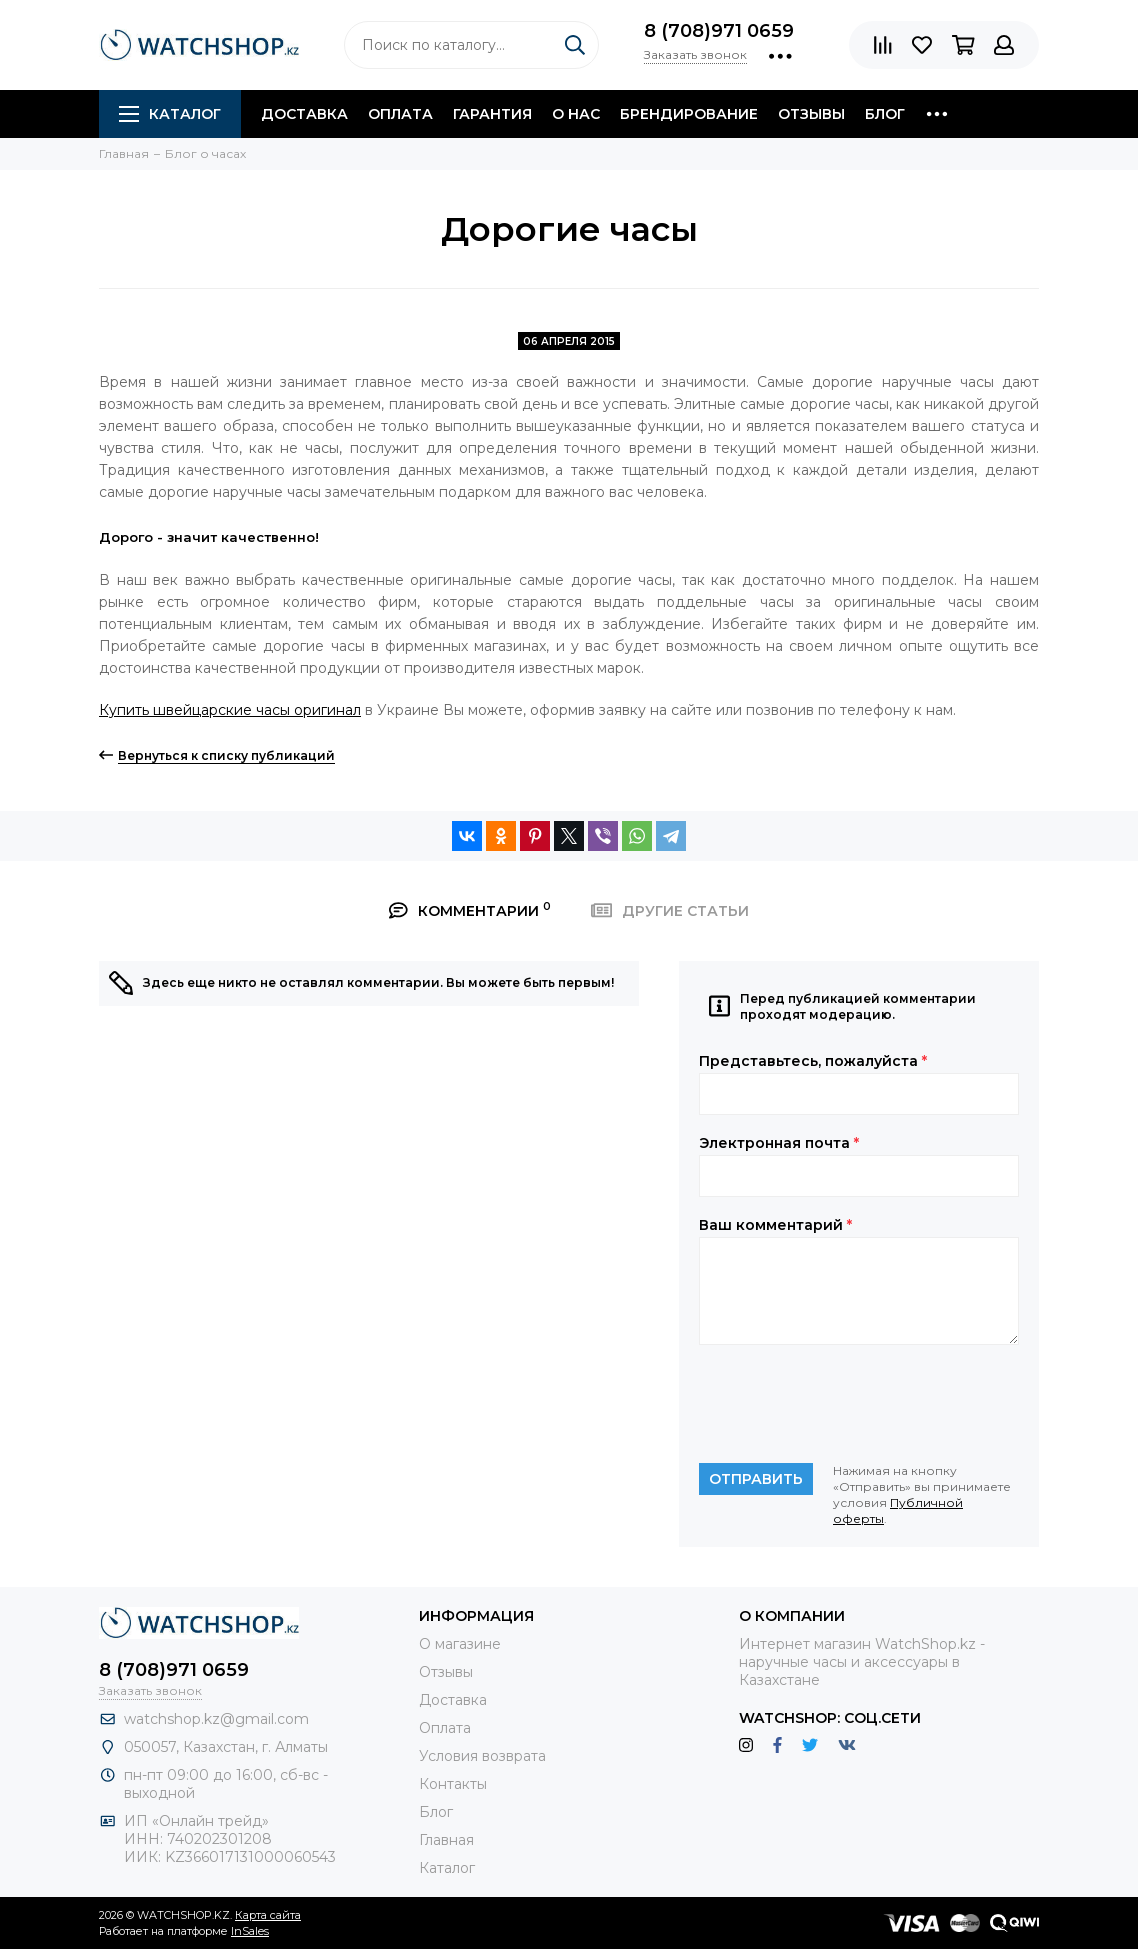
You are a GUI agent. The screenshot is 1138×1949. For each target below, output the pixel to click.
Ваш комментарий (775, 1225)
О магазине (460, 1644)
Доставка (304, 114)
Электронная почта (779, 1143)
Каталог (170, 114)
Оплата (400, 114)
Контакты (453, 1784)
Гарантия (492, 114)
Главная (446, 1840)
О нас (576, 114)
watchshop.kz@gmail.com (216, 1719)
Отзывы (811, 114)
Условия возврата (482, 1756)
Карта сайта (268, 1915)
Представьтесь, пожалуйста (813, 1061)
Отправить (756, 1479)
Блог (885, 114)
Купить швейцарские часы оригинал (230, 710)
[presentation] (851, 1404)
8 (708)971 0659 (719, 31)
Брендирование (689, 114)
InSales (250, 1931)
